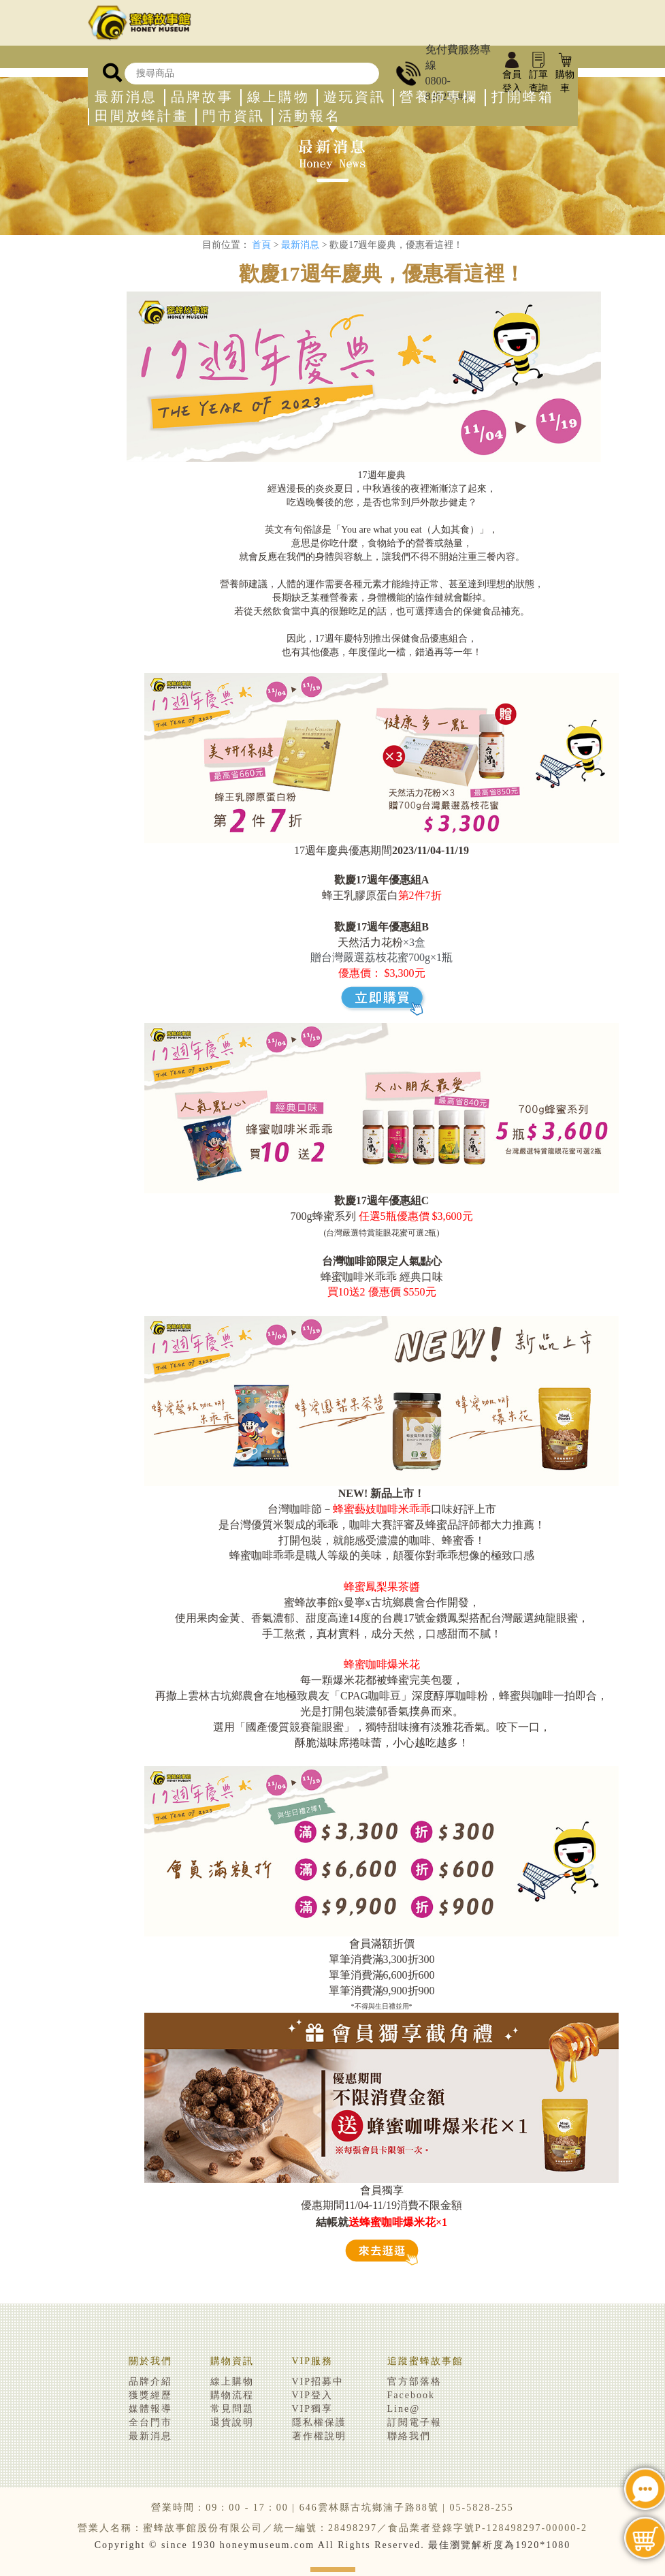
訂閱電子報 (414, 2422)
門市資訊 (233, 116)
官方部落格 (414, 2381)
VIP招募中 (318, 2381)
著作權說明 (319, 2436)
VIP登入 (313, 2395)
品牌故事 (202, 97)
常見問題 (232, 2409)
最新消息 (126, 97)
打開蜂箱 (522, 97)
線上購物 (278, 97)
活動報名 (309, 116)
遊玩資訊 (354, 97)
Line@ (404, 2409)
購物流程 (232, 2395)
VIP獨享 (313, 2409)
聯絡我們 (409, 2436)
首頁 (261, 245)
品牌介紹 (150, 2381)
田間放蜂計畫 (142, 116)
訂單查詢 (538, 73)
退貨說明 (232, 2422)
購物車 (564, 73)
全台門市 (150, 2422)
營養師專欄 (439, 97)
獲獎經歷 (150, 2395)
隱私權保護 (319, 2422)
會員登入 (511, 73)
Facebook (411, 2395)
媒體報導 (150, 2409)
